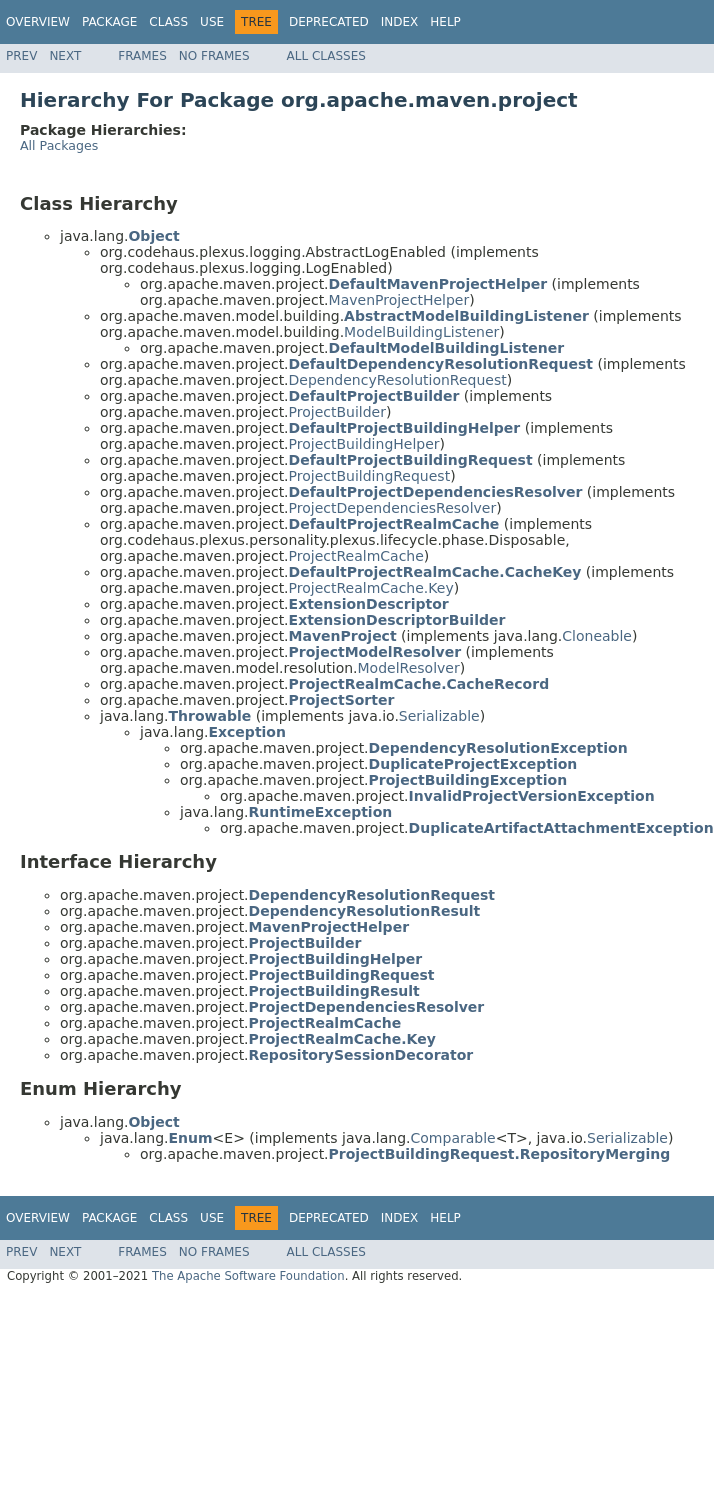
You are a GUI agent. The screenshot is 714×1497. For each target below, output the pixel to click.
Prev (21, 56)
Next (65, 56)
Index (400, 22)
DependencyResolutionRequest (398, 380)
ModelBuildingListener (421, 332)
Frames (142, 56)
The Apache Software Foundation (248, 1276)
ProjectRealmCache (356, 556)
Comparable (453, 1138)
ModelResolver (409, 668)
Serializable (439, 716)
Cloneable (597, 636)
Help (445, 22)
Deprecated (329, 22)
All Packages (59, 145)
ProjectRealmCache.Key (371, 588)
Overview (38, 22)
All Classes (326, 56)
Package (109, 22)
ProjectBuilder (337, 412)
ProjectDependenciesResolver (393, 508)
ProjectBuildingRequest (370, 476)
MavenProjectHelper (399, 300)
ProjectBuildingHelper (364, 444)
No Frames (214, 56)
